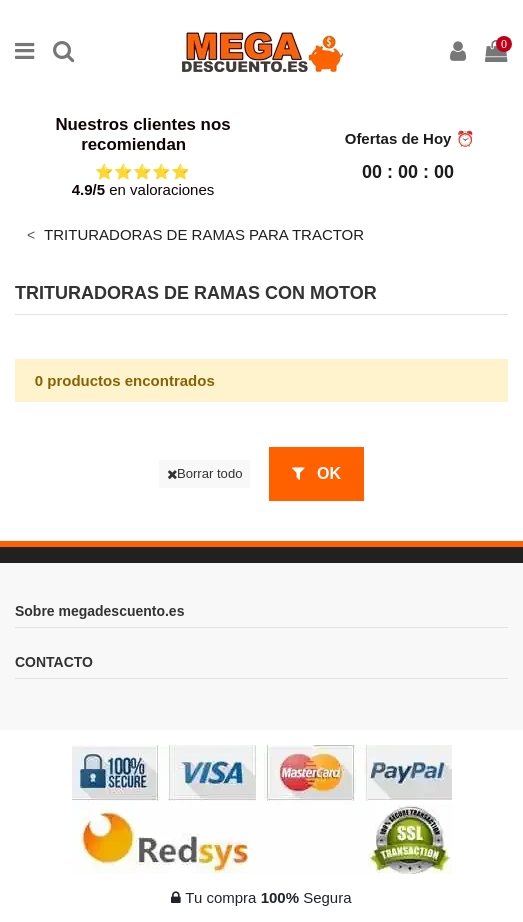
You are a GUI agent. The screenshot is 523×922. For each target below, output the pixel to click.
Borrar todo (205, 473)
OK (316, 473)
